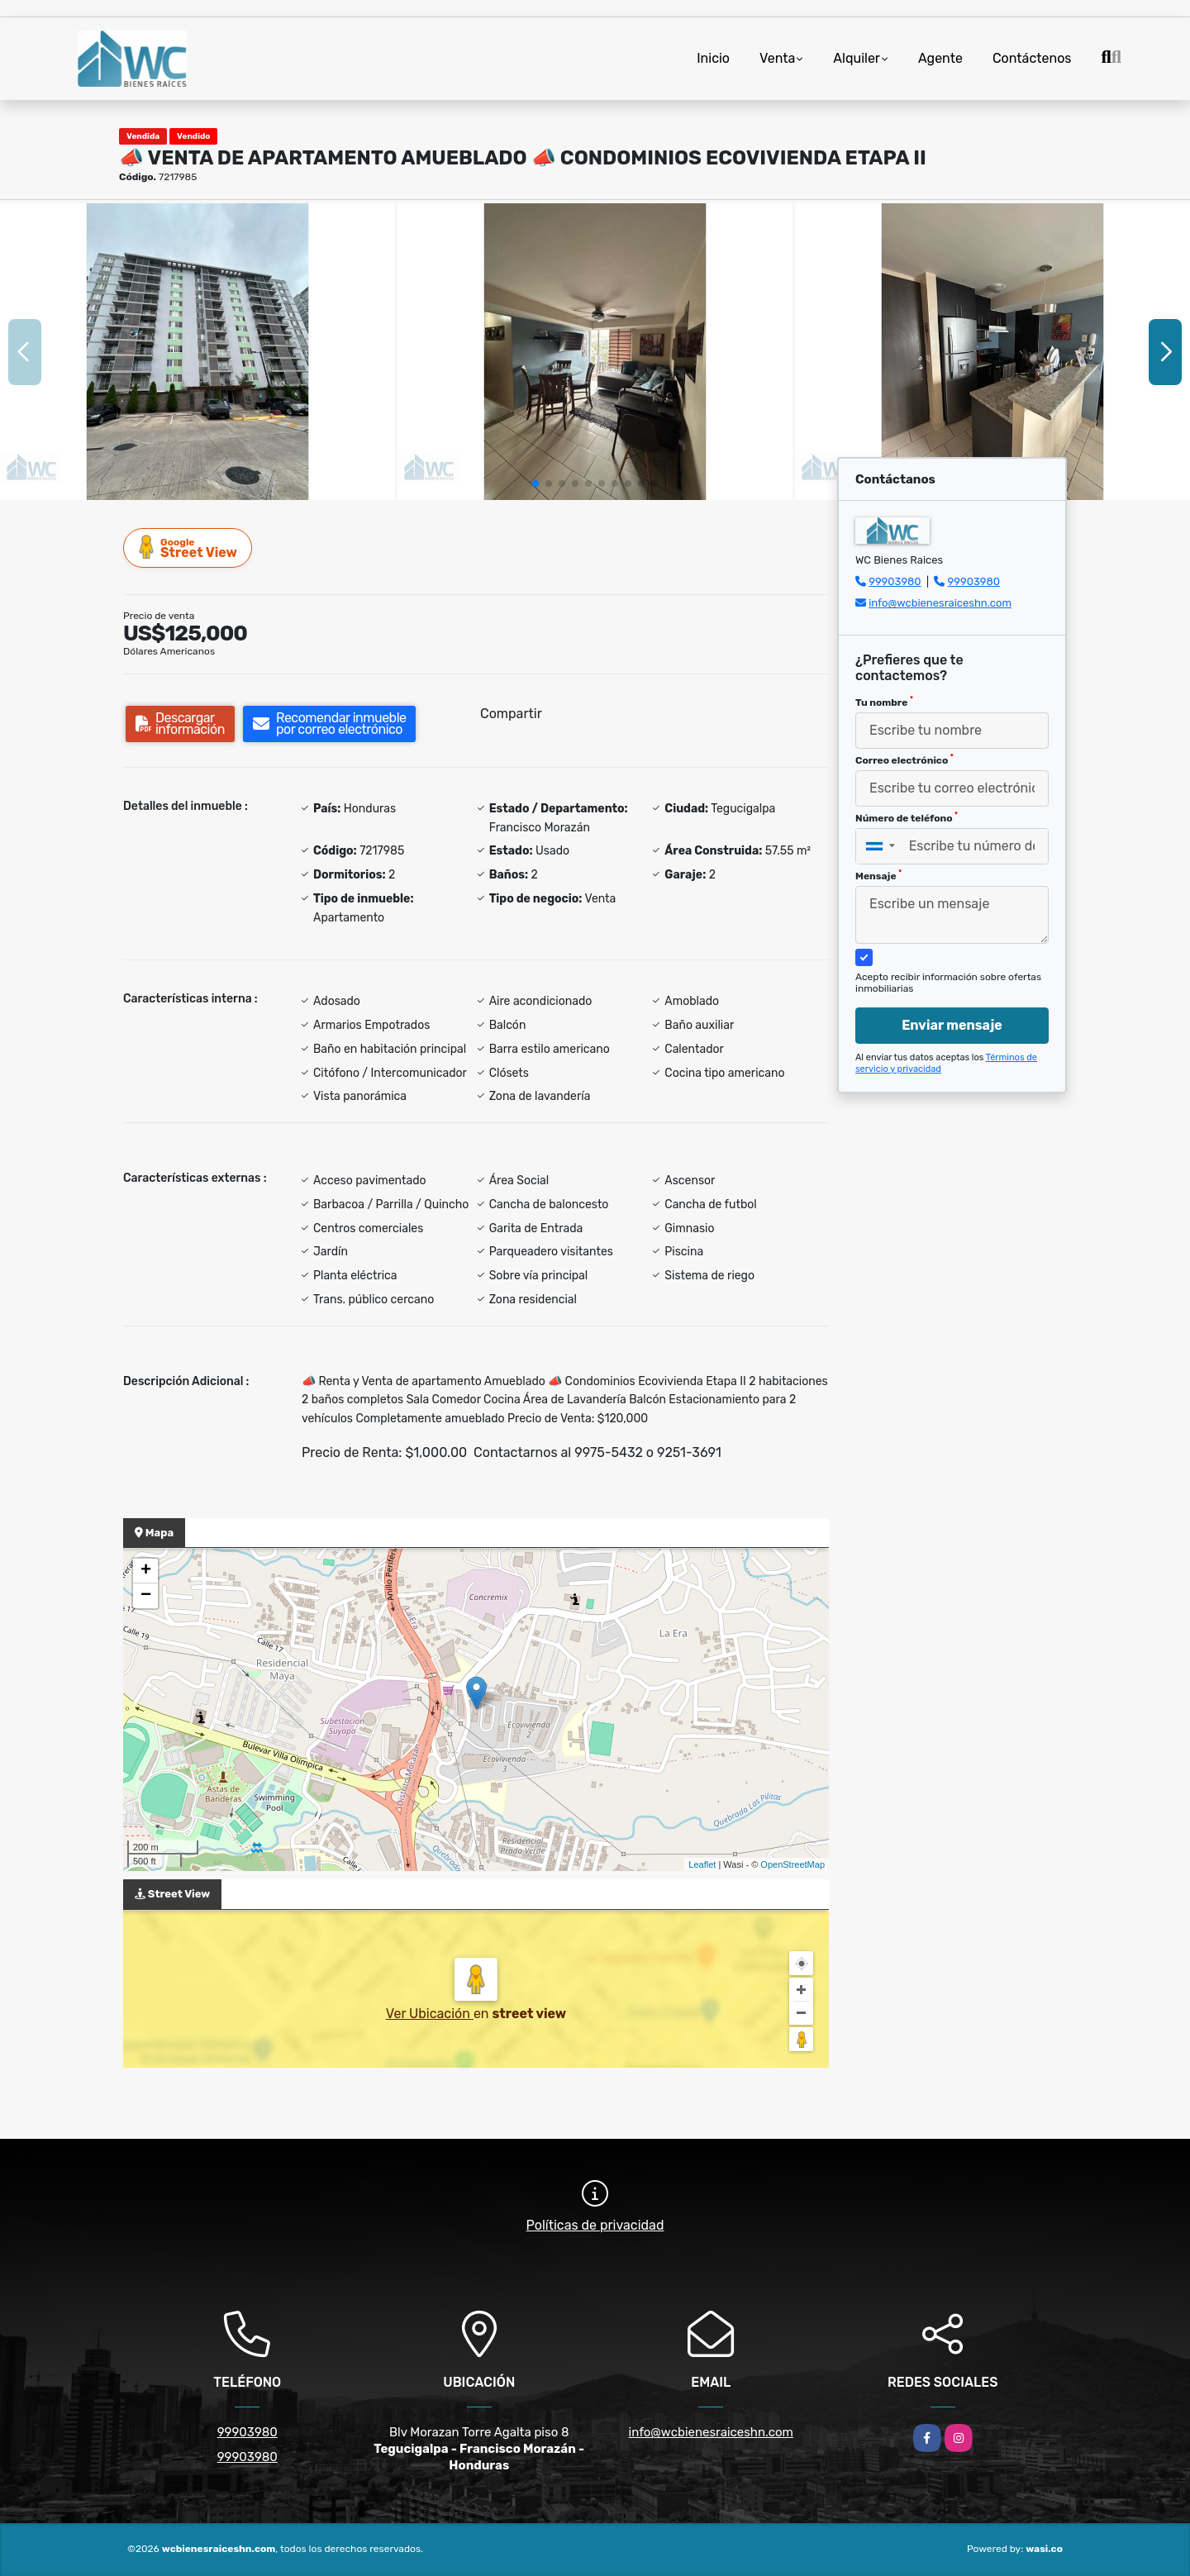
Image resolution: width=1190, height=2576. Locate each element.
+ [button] (145, 1571)
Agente (940, 58)
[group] (197, 351)
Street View (188, 547)
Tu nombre (884, 701)
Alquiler (856, 58)
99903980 (895, 581)
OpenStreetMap (792, 1864)
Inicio (713, 58)
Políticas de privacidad (595, 2225)
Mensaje (878, 875)
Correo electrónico (904, 759)
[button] (535, 483)
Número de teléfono (906, 817)
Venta (777, 58)
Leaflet (702, 1864)
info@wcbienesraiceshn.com (940, 603)
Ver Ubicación (430, 2013)
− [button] (145, 1595)
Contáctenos (1032, 58)
